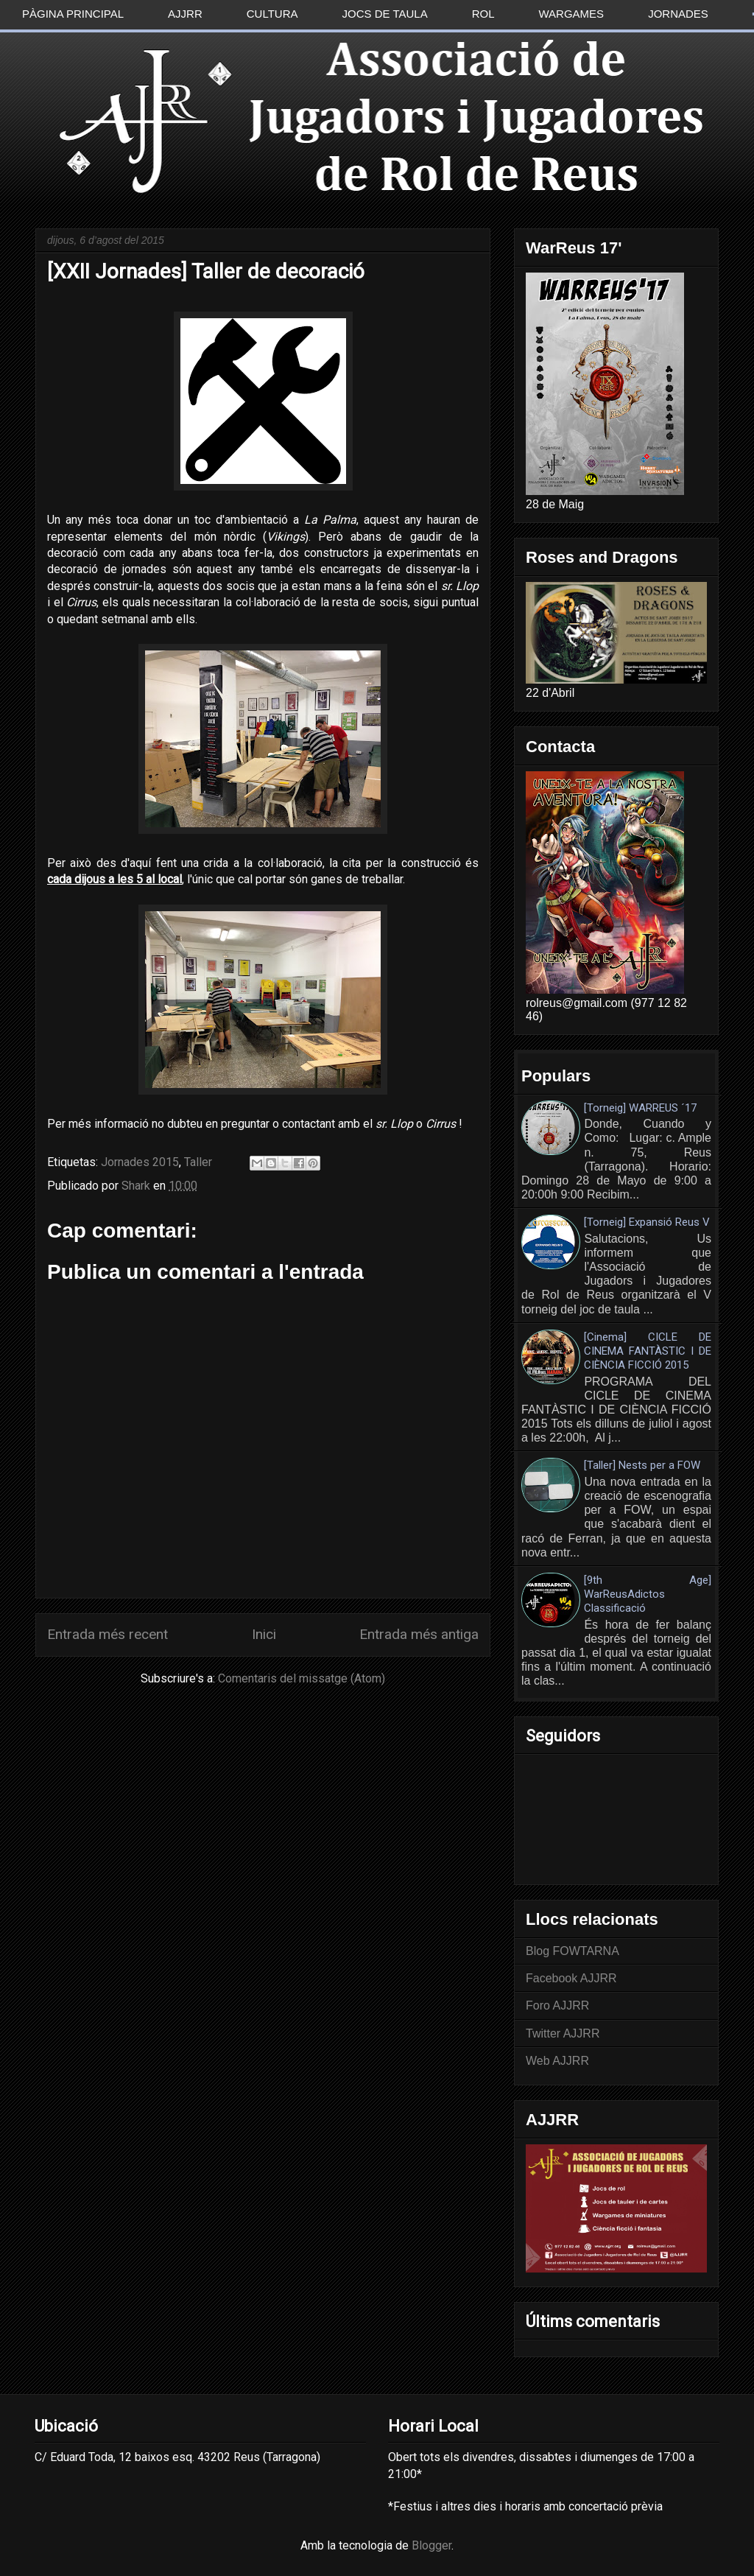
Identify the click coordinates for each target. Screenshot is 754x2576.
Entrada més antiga (419, 1634)
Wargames (572, 13)
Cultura (272, 13)
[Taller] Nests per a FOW (642, 1465)
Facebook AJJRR (571, 1978)
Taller (198, 1162)
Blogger (431, 2545)
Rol (483, 13)
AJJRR (185, 13)
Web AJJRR (557, 2060)
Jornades (678, 13)
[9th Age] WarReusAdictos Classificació (647, 1594)
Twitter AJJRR (562, 2033)
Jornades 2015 (140, 1162)
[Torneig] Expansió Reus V (647, 1222)
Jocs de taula (385, 13)
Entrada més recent (107, 1634)
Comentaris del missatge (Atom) (301, 1678)
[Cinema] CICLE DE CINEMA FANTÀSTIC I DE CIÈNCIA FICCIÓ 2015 (647, 1351)
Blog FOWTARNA (572, 1951)
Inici (264, 1634)
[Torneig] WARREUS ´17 (640, 1108)
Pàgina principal (73, 13)
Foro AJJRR (557, 2005)
